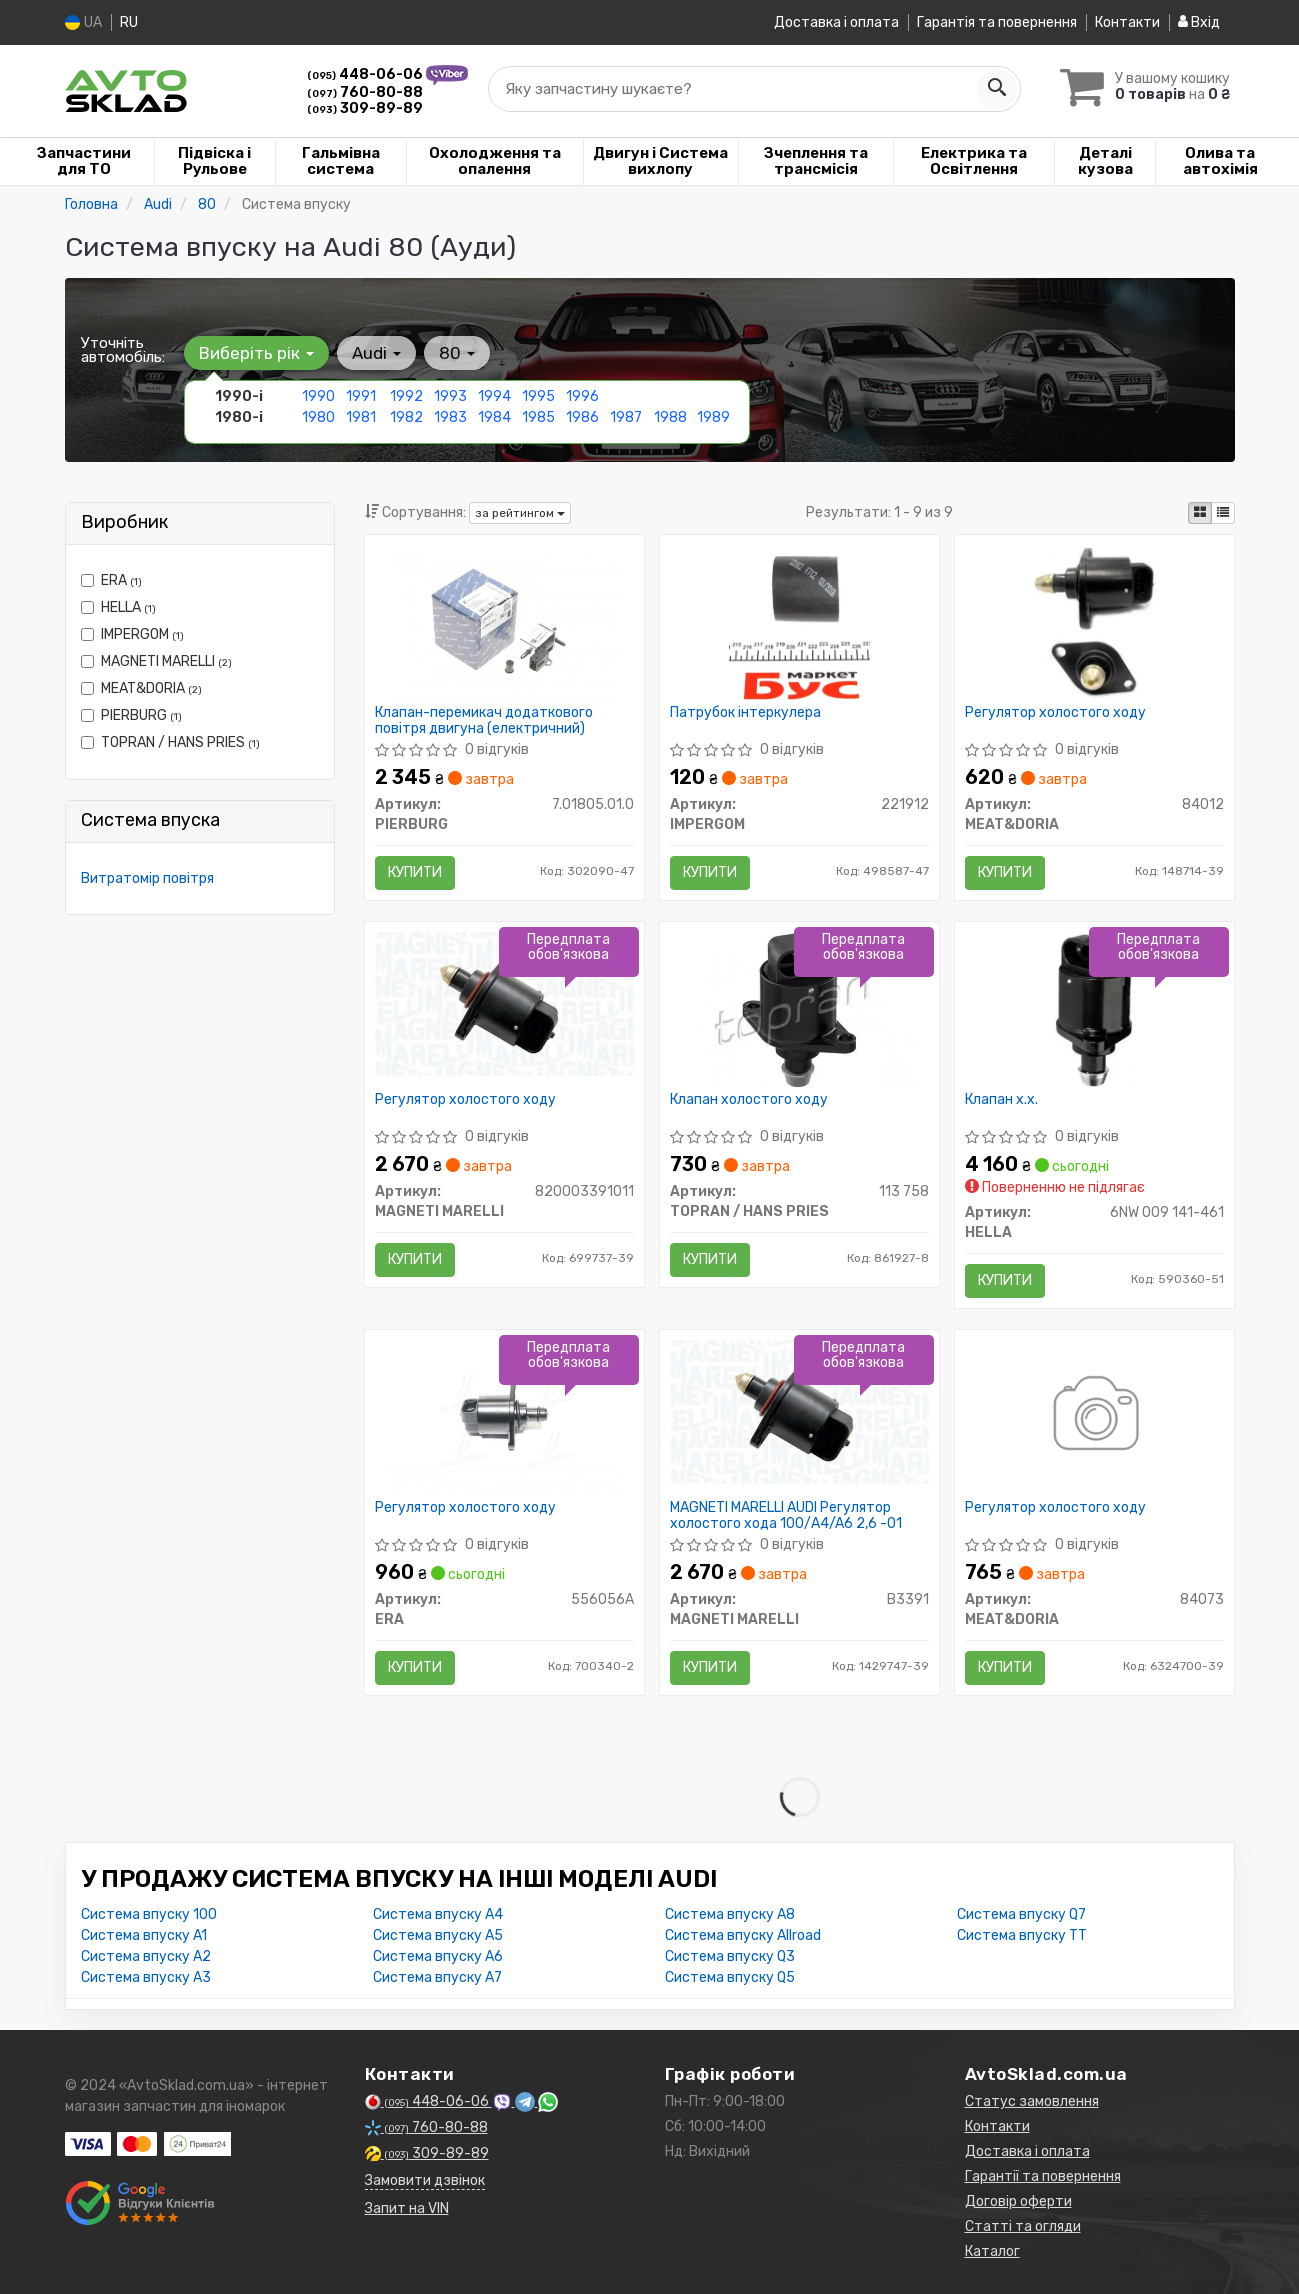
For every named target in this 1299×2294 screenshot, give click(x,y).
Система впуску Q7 (1021, 1914)
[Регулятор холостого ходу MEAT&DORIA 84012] (1094, 621)
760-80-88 (365, 92)
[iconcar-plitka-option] (1200, 513)
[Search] (997, 89)
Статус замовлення (1032, 2101)
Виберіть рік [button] (256, 353)
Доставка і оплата (836, 22)
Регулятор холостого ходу (1055, 713)
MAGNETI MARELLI (156, 661)
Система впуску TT (1022, 1935)
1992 (406, 396)
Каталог (992, 2251)
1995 (538, 396)
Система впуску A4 (438, 1914)
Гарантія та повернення (997, 22)
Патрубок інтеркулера (745, 713)
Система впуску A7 (437, 1977)
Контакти (1127, 22)
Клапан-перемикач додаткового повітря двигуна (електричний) (484, 720)
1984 (494, 417)
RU (129, 22)
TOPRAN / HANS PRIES (170, 742)
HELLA (118, 607)
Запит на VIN (407, 2208)
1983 (450, 417)
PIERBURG (131, 715)
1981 (361, 417)
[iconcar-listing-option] (1223, 513)
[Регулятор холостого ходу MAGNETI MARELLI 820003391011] (504, 1002)
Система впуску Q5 (730, 1977)
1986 (582, 417)
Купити (415, 872)
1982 (406, 417)
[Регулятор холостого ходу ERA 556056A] (504, 1416)
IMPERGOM (132, 634)
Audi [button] (376, 353)
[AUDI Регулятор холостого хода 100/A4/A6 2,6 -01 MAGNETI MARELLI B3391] (799, 1411)
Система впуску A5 (438, 1935)
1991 (361, 396)
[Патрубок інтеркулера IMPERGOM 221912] (799, 621)
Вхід (1199, 22)
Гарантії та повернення (1043, 2176)
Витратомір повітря (147, 878)
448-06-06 (366, 74)
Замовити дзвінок (425, 2180)
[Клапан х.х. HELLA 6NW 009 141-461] (1094, 1008)
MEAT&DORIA (141, 688)
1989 (713, 417)
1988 (670, 417)
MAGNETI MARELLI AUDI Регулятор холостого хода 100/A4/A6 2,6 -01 (786, 1515)
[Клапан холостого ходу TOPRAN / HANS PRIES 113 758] (799, 1008)
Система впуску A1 (144, 1935)
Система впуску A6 (438, 1956)
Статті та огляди (1023, 2226)
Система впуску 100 (149, 1914)
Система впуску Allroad (743, 1935)
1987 (626, 417)
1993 (450, 396)
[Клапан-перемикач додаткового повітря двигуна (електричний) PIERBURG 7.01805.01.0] (504, 621)
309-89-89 (365, 108)
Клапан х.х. (1001, 1100)
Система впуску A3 (146, 1977)
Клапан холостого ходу (749, 1100)
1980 (318, 417)
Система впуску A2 (146, 1956)
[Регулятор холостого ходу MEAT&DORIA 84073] (1094, 1416)
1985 (538, 417)
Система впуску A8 (730, 1914)
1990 (318, 396)
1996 (582, 396)
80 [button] (457, 353)
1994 (494, 396)
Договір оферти (1018, 2201)
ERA (111, 580)
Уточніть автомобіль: (123, 350)
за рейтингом (520, 513)
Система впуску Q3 (730, 1956)
